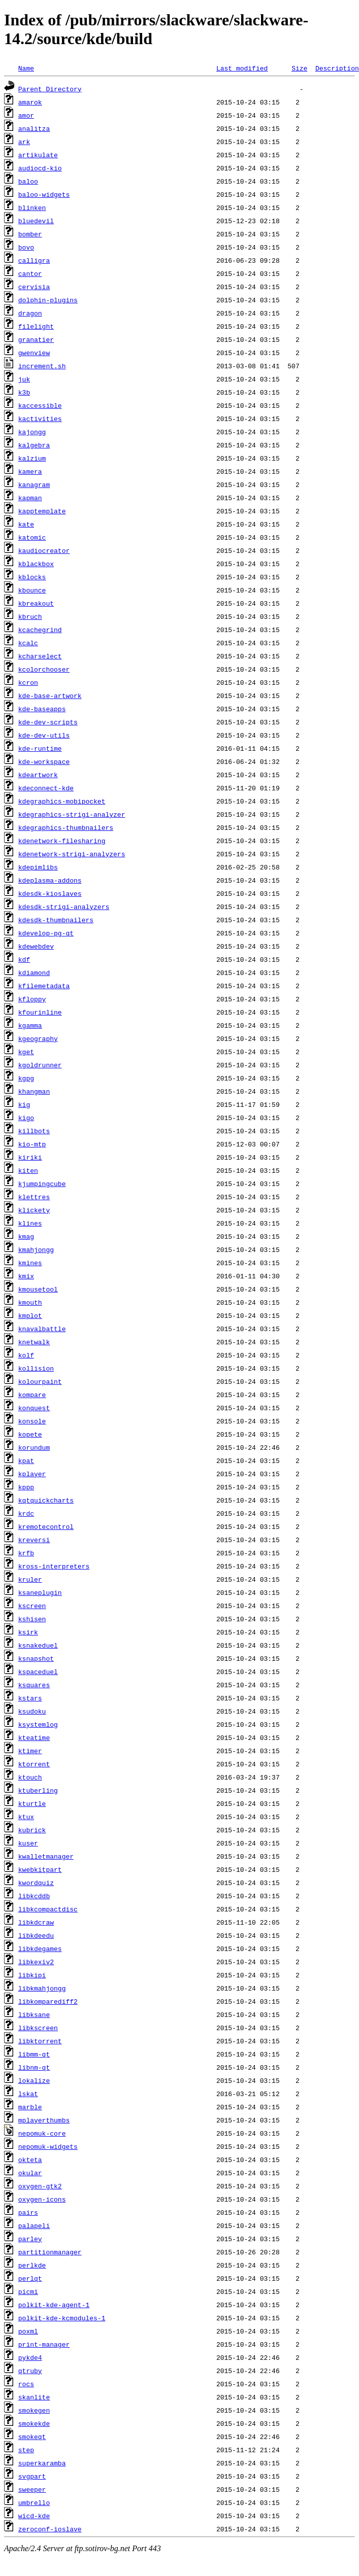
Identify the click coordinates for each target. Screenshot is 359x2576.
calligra (34, 260)
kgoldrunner (40, 1064)
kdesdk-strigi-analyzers (63, 906)
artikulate (38, 154)
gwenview (34, 352)
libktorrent (40, 2040)
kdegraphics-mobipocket (62, 801)
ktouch (30, 1777)
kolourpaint (40, 1381)
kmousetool (38, 1289)
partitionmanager (50, 2251)
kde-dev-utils (44, 735)
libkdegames (40, 1948)
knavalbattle (42, 1328)
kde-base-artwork (50, 695)
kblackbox (36, 563)
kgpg (26, 1078)
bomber (30, 233)
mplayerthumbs (44, 2120)
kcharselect (40, 655)
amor (26, 115)
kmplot (30, 1315)
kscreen (32, 1605)
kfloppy (32, 998)
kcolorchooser (44, 669)
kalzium (32, 458)
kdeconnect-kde (46, 787)
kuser (28, 1843)
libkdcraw (36, 1922)
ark (24, 141)
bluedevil (36, 220)
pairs (28, 2212)
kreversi (34, 1539)
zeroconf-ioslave (50, 2528)
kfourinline (40, 1012)
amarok (30, 102)
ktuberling (38, 1790)
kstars (30, 1697)
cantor (30, 273)
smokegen (34, 2410)
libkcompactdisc (48, 1908)
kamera (30, 471)
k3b (24, 392)
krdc (26, 1513)
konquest (34, 1407)
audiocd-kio (40, 167)
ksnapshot (36, 1658)
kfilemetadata (44, 985)
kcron (28, 682)
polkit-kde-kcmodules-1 (62, 2317)
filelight (36, 326)
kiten (28, 1170)
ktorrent (34, 1763)
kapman (30, 497)
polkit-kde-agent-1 (53, 2304)
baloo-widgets (44, 194)
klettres (34, 1196)
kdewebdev (36, 946)
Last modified (242, 68)
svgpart (32, 2476)
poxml (28, 2331)
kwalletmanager (46, 1856)
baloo (28, 181)
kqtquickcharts (46, 1500)
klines (30, 1223)
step (26, 2449)
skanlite (34, 2396)
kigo (26, 1117)
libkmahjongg (42, 1988)
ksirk (28, 1632)
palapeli (34, 2225)
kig (24, 1104)
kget (26, 1051)
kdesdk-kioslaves (50, 893)
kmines (30, 1262)
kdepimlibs (38, 867)
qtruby (30, 2370)
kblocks (32, 576)
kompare (32, 1394)
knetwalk (34, 1341)
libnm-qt (34, 2067)
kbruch (30, 616)
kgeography (38, 1038)
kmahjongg (36, 1249)
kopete (30, 1434)
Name (26, 68)
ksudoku (32, 1711)
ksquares (34, 1684)
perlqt (30, 2278)
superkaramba (42, 2462)
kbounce (32, 590)
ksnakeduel (38, 1645)
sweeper (32, 2489)
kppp (26, 1486)
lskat (28, 2093)
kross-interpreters (53, 1566)
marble (30, 2106)
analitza (34, 128)
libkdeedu (36, 1935)
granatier (36, 339)
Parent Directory (50, 88)
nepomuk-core (42, 2133)
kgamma (30, 1025)
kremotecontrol (46, 1526)
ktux (26, 1816)
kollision (36, 1368)
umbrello (34, 2502)
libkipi (32, 1974)
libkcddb (34, 1895)
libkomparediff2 (48, 2001)
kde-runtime (40, 748)
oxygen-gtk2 (40, 2185)
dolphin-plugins (48, 299)
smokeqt (32, 2436)
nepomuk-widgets (48, 2146)
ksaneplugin (40, 1592)
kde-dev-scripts (48, 721)
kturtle (32, 1803)
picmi (28, 2291)
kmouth (30, 1302)
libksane (34, 2014)
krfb (26, 1552)
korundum (34, 1447)
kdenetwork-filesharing (62, 840)
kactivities (40, 418)
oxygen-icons (42, 2199)
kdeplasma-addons (50, 880)
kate (26, 524)
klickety (34, 1209)
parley (30, 2238)
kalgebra (34, 444)
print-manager (44, 2344)
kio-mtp (32, 1143)
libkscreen (38, 2027)
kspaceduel (38, 1671)
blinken (32, 207)
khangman (34, 1091)
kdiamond (34, 972)
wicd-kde (34, 2515)
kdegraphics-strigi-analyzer (71, 814)
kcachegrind (40, 629)
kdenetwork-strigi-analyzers (71, 853)
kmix (26, 1275)
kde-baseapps (42, 708)
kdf (24, 959)
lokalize (34, 2080)
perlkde (32, 2265)
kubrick (32, 1829)
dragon (30, 313)
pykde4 (30, 2357)
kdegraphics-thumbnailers (65, 827)
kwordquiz (36, 1882)
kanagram (34, 484)
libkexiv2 (36, 1961)
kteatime (34, 1737)
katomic (32, 537)
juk (24, 379)
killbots (34, 1130)
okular (30, 2172)
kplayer (32, 1473)
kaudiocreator (44, 550)
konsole (32, 1420)
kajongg (32, 431)
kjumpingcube (42, 1183)
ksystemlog (38, 1724)
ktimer (30, 1750)
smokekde (34, 2423)
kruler (30, 1579)
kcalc (28, 642)
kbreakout (36, 603)
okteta (30, 2159)
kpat (26, 1460)
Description (337, 68)
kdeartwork (38, 774)
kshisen (32, 1618)
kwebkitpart (40, 1869)
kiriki (30, 1157)
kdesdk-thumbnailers (55, 919)
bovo (26, 247)
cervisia (34, 286)
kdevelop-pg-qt (46, 932)
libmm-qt (34, 2054)
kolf (26, 1355)
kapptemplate (42, 510)
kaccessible (40, 405)
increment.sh (42, 365)
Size (299, 68)
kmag (26, 1236)
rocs (26, 2383)
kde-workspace (44, 761)
